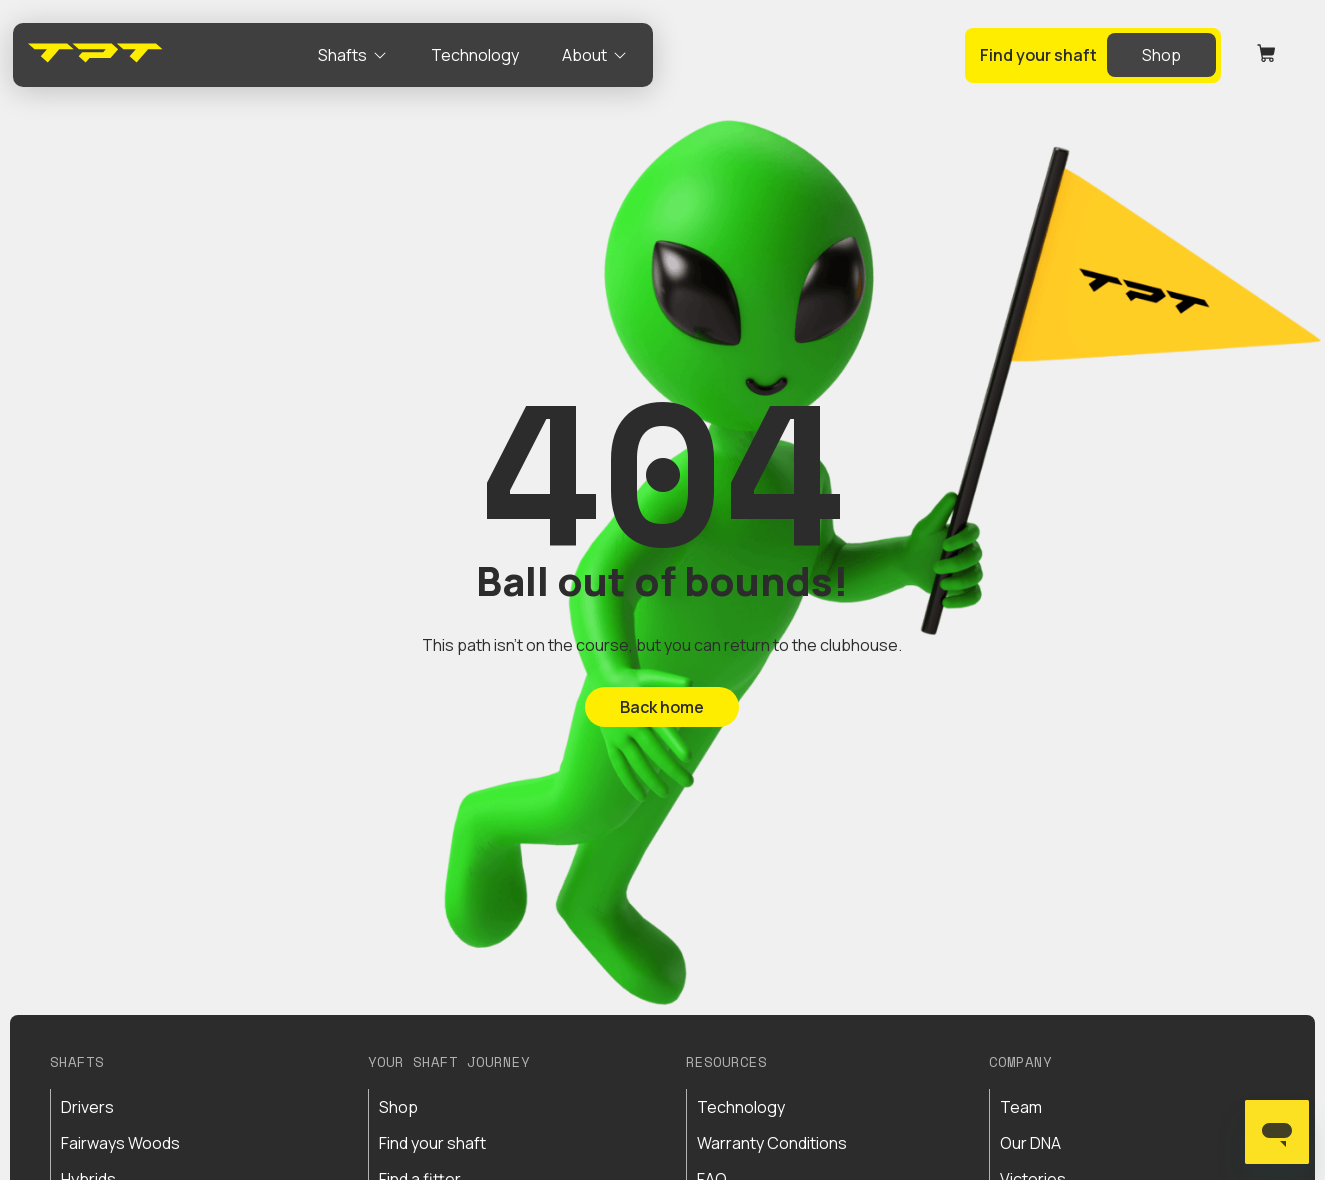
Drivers (87, 1107)
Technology (741, 1107)
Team (1021, 1107)
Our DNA (1030, 1143)
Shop (398, 1107)
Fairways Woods (120, 1143)
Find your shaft (432, 1143)
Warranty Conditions (772, 1143)
